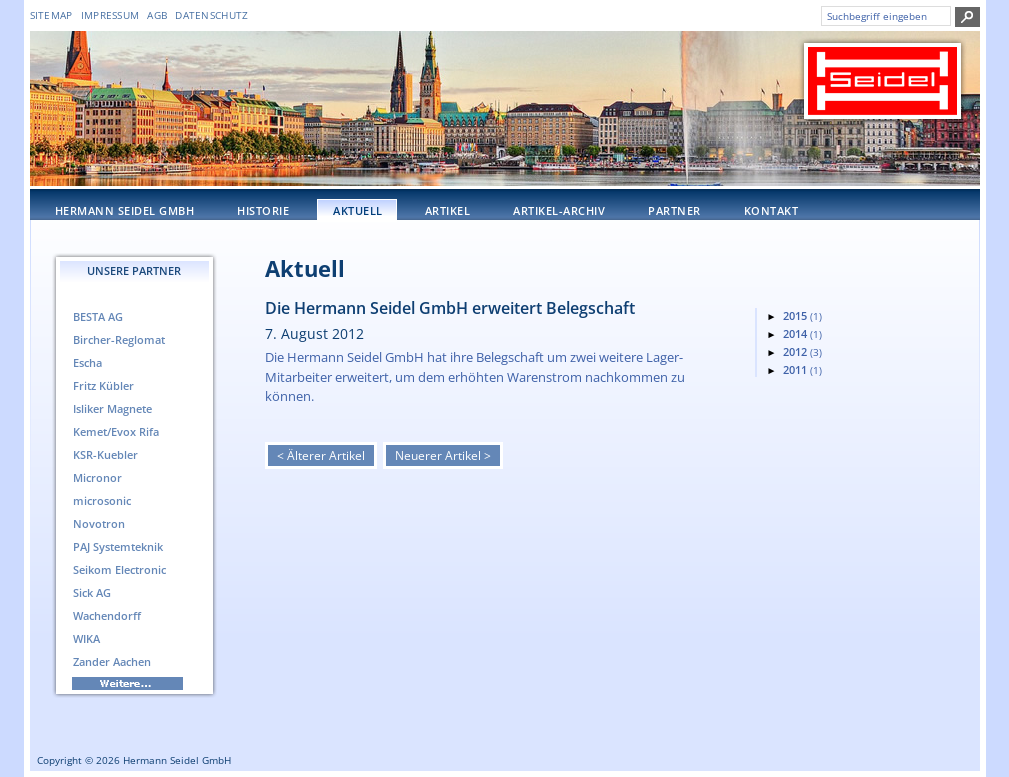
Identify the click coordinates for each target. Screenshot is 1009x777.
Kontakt (771, 210)
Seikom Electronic (119, 569)
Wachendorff (107, 615)
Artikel (448, 210)
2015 (802, 315)
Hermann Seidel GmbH (125, 210)
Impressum (110, 15)
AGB (157, 15)
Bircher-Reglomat (119, 339)
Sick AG (92, 592)
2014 (802, 333)
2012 (802, 351)
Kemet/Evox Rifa (116, 431)
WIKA (86, 638)
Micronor (97, 477)
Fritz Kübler (103, 385)
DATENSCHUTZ (211, 15)
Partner (674, 210)
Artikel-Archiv (559, 210)
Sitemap (51, 15)
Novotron (99, 523)
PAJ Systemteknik (118, 546)
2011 (802, 369)
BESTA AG (98, 316)
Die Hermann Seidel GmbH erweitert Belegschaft (450, 308)
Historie (263, 210)
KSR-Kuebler (105, 454)
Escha (87, 362)
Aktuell (358, 210)
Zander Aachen (112, 661)
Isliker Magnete (112, 408)
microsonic (102, 500)
